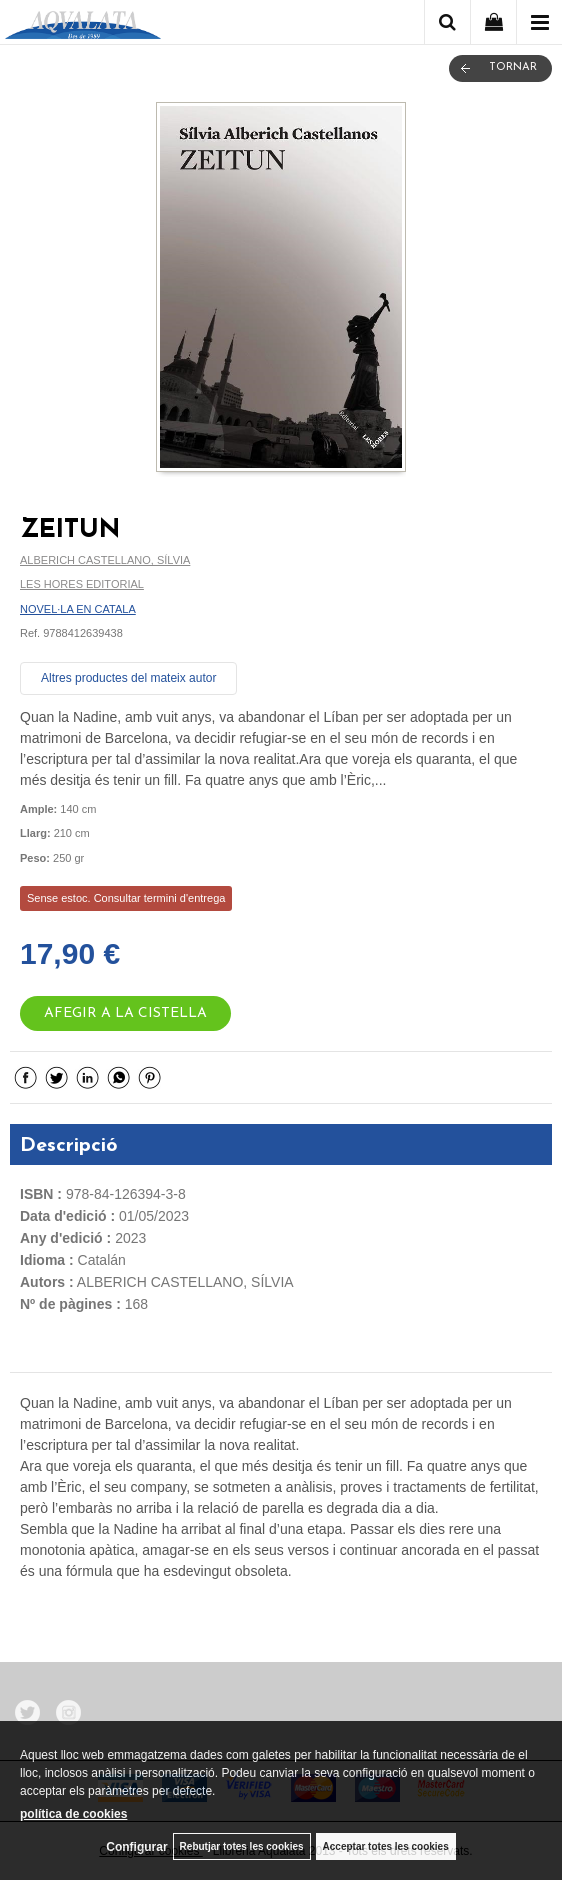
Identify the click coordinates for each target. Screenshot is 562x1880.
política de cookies (73, 1814)
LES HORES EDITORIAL (82, 584)
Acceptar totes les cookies (386, 1846)
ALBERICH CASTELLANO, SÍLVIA (105, 560)
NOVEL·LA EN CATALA (78, 609)
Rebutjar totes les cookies (242, 1846)
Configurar (136, 1847)
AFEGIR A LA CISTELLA (125, 1013)
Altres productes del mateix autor (128, 678)
